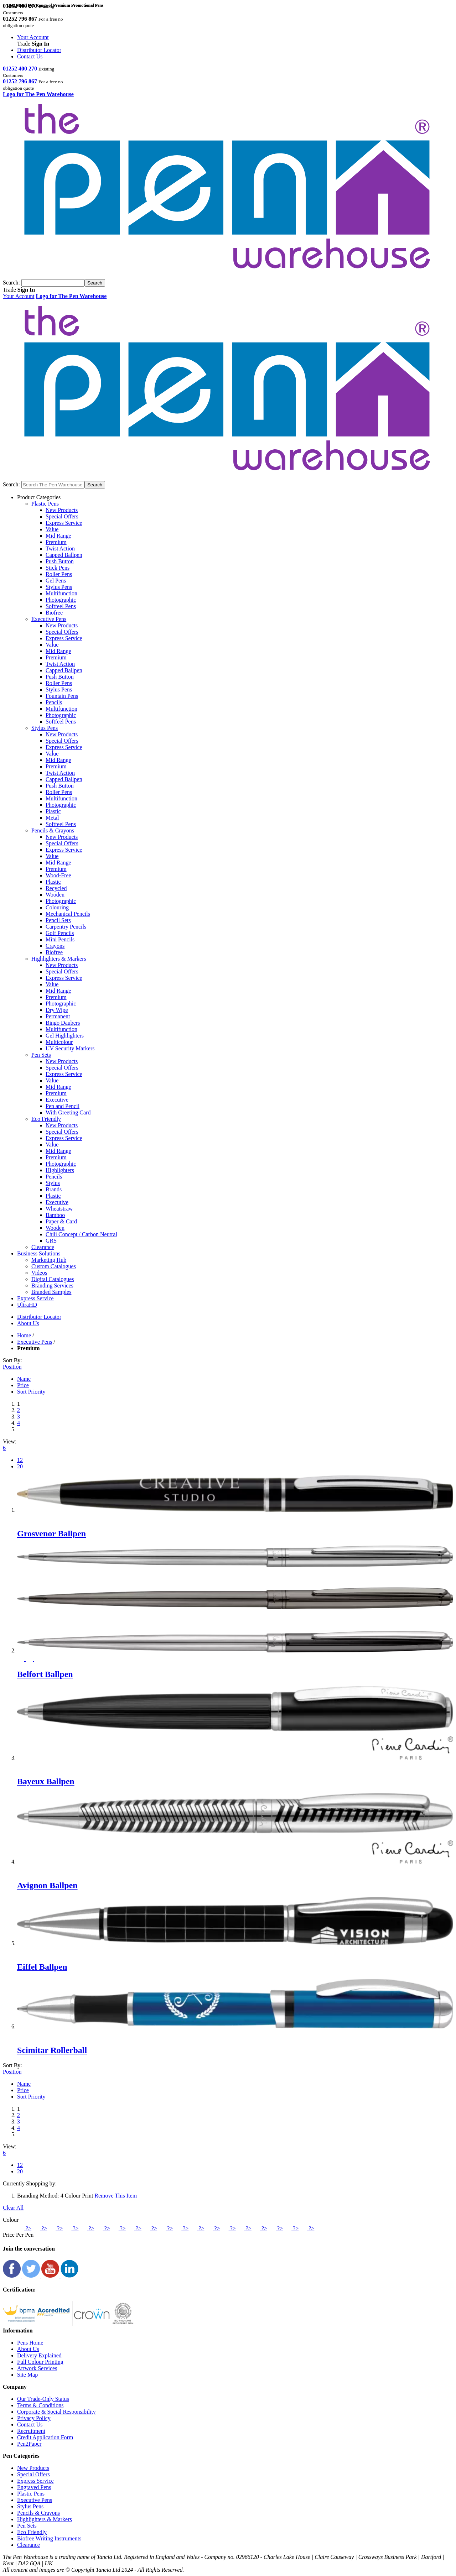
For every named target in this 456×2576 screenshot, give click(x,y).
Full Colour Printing (40, 2362)
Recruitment (31, 2431)
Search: (11, 282)
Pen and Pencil (62, 1106)
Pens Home (30, 2343)
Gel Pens (56, 581)
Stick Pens (57, 568)
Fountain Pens (62, 696)
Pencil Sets (58, 920)
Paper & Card (61, 1221)
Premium (56, 542)
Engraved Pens (34, 2487)
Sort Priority (31, 1392)
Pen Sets (27, 2526)
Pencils (54, 702)
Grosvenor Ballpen (51, 1533)
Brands (54, 1189)
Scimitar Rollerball (52, 2050)
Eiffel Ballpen (42, 1966)
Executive (57, 1100)
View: (9, 1441)
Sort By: (12, 1360)
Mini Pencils (60, 939)
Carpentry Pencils (66, 927)
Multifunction (61, 593)
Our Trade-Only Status (43, 2399)
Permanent (58, 1016)
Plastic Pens (31, 2494)
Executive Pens (34, 1342)
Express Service (64, 523)
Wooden (55, 895)
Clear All (13, 2208)
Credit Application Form (45, 2437)
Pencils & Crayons (38, 2513)
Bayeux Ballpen (45, 1781)
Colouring (57, 907)
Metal (52, 818)
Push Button (60, 561)
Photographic (61, 600)
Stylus (53, 1183)
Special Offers (62, 516)
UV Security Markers (70, 1048)
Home (24, 1335)
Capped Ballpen (64, 555)
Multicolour (59, 1042)
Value (52, 529)
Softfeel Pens (61, 606)
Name (24, 1379)
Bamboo (55, 1215)
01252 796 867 (20, 81)
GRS (51, 1241)
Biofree (54, 613)
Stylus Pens (59, 587)
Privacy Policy (34, 2418)
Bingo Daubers (63, 1023)
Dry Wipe (57, 1010)
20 (20, 1466)
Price (23, 1385)
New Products (62, 510)
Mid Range (58, 536)
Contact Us (30, 56)
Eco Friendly (32, 2532)
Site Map (27, 2375)
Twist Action (60, 548)
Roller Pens (59, 574)
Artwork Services (37, 2368)
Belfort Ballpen (45, 1674)
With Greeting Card (68, 1112)
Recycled (56, 888)
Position (12, 1367)
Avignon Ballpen (47, 1885)
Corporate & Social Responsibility (56, 2412)
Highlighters (60, 1170)
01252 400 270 (20, 69)
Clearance (28, 2545)
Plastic (53, 811)
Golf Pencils (60, 933)
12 (20, 1460)
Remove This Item (115, 2196)
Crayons (55, 946)
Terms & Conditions (40, 2405)
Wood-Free (58, 875)
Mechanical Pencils (68, 914)
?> (24, 2228)
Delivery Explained (39, 2355)
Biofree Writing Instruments (49, 2538)
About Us (28, 2349)
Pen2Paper (29, 2444)
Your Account (33, 37)
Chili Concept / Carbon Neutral (81, 1234)
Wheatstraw (59, 1209)
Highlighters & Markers (44, 2519)
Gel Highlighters (65, 1036)
